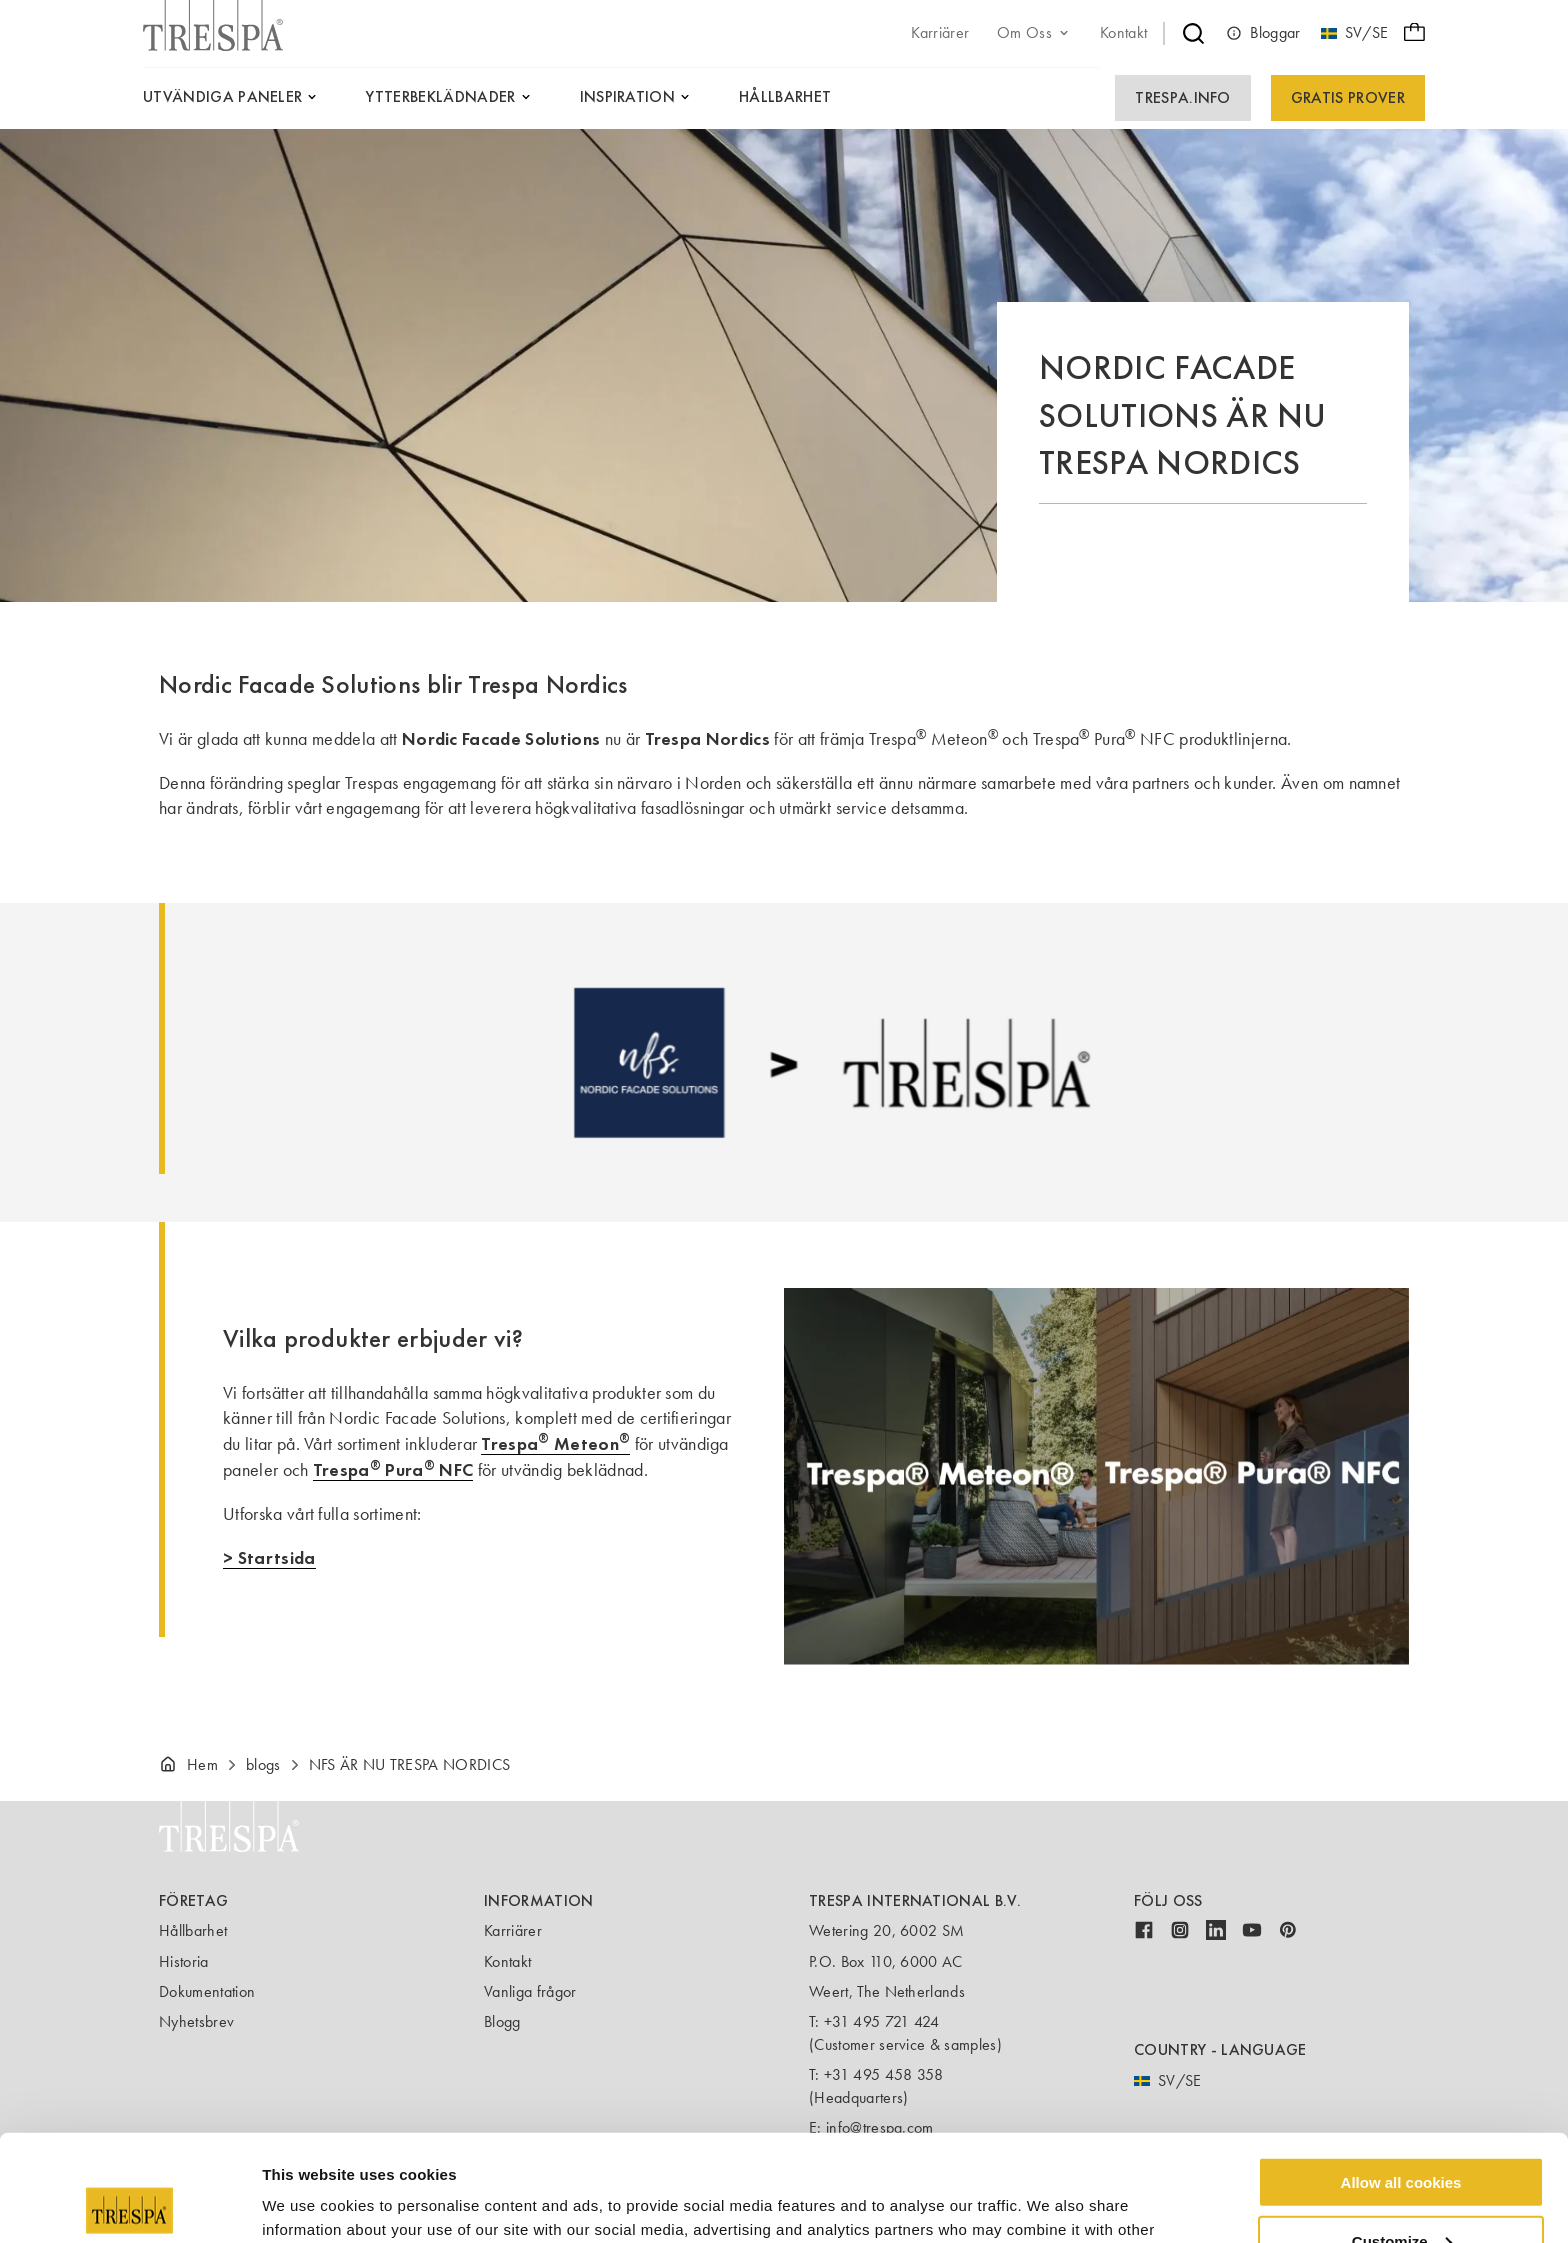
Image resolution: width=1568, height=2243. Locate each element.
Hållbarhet (193, 1930)
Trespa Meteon (555, 1443)
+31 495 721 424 (882, 2021)
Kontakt (507, 1961)
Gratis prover (1348, 97)
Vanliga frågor (530, 1991)
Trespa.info (1183, 97)
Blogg (502, 2021)
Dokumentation (207, 1991)
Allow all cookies (1401, 2075)
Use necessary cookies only (1401, 2193)
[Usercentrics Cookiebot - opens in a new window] (129, 2204)
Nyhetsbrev (196, 2021)
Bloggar (1263, 33)
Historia (184, 1961)
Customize (1402, 2134)
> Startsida (269, 1557)
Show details (308, 2202)
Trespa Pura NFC (393, 1469)
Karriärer (513, 1930)
